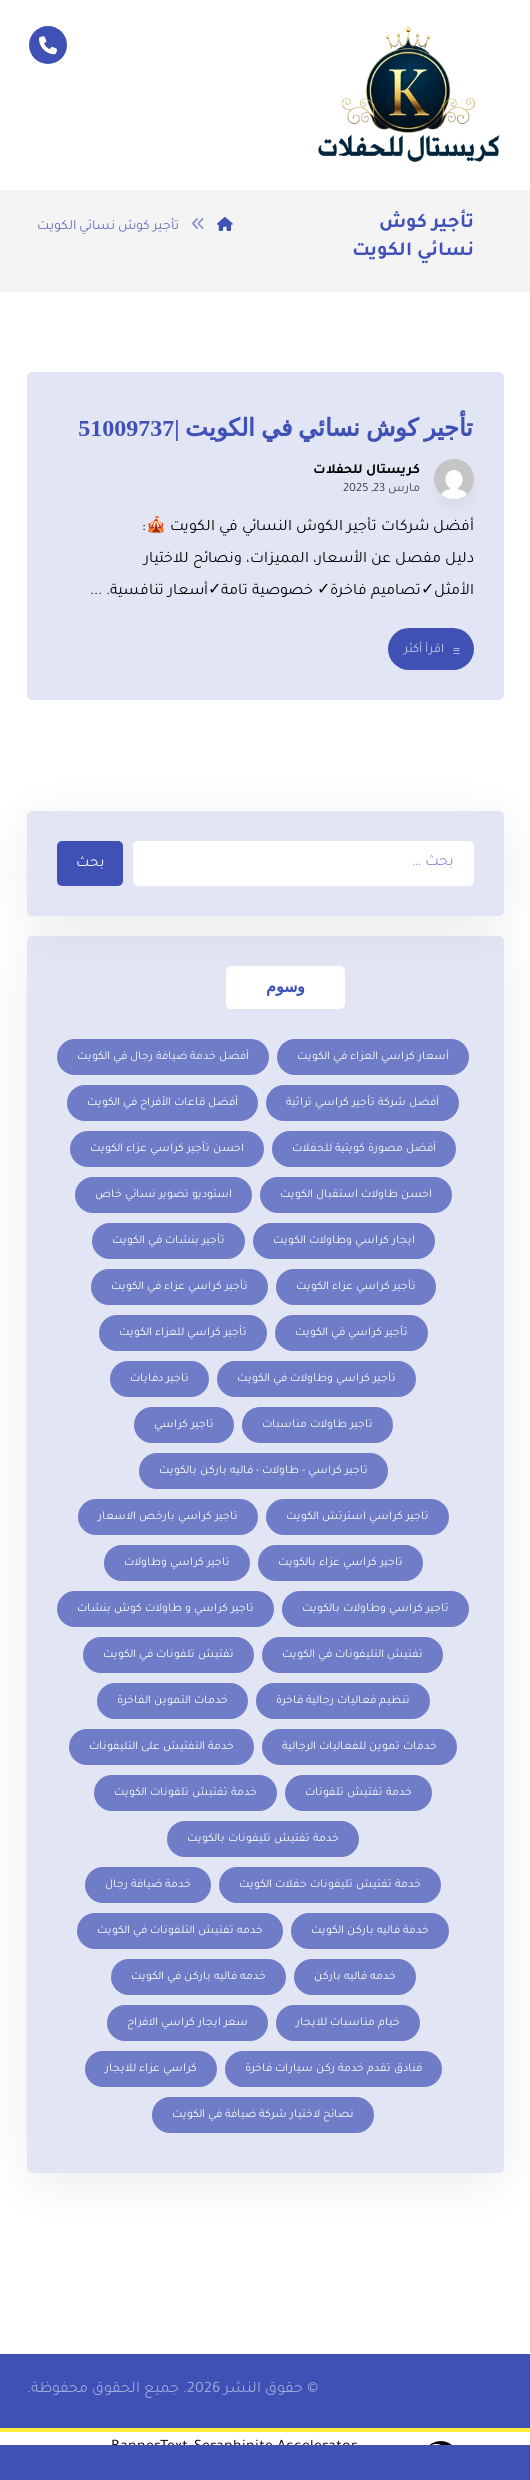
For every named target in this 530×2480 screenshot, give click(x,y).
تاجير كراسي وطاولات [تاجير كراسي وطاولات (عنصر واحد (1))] (177, 1563)
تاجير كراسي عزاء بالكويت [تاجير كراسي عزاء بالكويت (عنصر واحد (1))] (340, 1563)
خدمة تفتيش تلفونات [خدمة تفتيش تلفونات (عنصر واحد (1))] (358, 1793)
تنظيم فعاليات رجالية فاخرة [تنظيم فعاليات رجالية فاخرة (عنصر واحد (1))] (343, 1701)
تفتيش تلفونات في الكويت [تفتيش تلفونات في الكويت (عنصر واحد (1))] (168, 1655)
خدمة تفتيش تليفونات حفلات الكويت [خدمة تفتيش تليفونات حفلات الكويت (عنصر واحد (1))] (330, 1885)
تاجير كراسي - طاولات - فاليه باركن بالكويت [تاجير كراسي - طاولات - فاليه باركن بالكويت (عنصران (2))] (263, 1471)
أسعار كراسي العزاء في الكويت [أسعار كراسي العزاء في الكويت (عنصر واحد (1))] (373, 1057)
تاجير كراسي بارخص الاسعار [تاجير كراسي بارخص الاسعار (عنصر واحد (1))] (168, 1517)
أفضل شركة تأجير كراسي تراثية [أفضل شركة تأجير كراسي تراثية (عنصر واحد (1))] (362, 1103)
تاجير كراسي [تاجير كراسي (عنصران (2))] (184, 1425)
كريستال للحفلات (366, 471)
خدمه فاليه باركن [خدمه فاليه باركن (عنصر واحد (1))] (355, 1977)
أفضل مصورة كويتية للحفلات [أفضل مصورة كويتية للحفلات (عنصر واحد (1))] (364, 1149)
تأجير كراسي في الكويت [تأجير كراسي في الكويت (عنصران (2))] (351, 1333)
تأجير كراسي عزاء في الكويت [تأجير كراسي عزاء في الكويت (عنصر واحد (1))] (179, 1287)
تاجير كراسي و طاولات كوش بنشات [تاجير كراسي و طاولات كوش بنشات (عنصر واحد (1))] (165, 1609)
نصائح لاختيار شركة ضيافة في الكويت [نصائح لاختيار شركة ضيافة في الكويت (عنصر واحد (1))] (263, 2115)
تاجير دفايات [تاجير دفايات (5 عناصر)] (159, 1379)
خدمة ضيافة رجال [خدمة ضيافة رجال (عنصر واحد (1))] (148, 1885)
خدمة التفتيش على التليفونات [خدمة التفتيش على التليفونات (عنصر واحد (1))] (161, 1747)
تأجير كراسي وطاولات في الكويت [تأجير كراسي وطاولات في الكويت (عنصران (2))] (316, 1379)
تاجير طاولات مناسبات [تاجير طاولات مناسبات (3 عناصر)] (317, 1425)
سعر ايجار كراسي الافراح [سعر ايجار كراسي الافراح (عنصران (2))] (187, 2023)
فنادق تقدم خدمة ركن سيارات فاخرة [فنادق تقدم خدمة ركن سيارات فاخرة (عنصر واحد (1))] (333, 2069)
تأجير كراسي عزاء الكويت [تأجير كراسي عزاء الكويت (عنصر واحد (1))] (356, 1287)
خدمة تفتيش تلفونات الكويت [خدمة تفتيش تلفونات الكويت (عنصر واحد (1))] (185, 1793)
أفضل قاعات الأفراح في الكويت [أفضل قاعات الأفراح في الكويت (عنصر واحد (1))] (162, 1103)
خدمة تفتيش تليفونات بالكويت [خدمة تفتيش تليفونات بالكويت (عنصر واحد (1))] (263, 1839)
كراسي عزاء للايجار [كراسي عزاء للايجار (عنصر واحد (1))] (151, 2069)
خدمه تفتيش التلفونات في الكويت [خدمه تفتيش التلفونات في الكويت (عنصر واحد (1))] (180, 1931)
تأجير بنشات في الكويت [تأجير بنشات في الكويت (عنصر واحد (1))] (168, 1241)
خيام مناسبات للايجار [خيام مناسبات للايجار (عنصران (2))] (348, 2023)
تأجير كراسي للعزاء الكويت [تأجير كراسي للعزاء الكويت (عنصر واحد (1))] (183, 1333)
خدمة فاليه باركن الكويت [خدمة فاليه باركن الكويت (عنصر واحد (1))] (370, 1931)
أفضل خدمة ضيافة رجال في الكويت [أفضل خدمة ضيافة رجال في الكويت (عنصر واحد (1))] (163, 1057)
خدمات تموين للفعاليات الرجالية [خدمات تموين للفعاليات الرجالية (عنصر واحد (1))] (359, 1747)
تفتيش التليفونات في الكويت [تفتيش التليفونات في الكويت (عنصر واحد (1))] (352, 1655)
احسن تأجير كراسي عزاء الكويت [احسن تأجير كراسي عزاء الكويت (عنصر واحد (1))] (167, 1149)
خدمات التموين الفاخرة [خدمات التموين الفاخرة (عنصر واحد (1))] (172, 1701)
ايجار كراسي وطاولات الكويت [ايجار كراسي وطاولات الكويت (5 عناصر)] (344, 1241)
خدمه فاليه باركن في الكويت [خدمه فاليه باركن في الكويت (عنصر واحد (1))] (198, 1977)
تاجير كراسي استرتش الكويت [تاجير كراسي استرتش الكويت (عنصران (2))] (357, 1517)
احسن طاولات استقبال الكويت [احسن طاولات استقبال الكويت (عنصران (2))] (356, 1195)
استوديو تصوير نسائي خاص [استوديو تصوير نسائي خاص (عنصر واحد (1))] (163, 1195)
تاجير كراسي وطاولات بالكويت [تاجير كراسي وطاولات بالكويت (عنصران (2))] (375, 1609)
